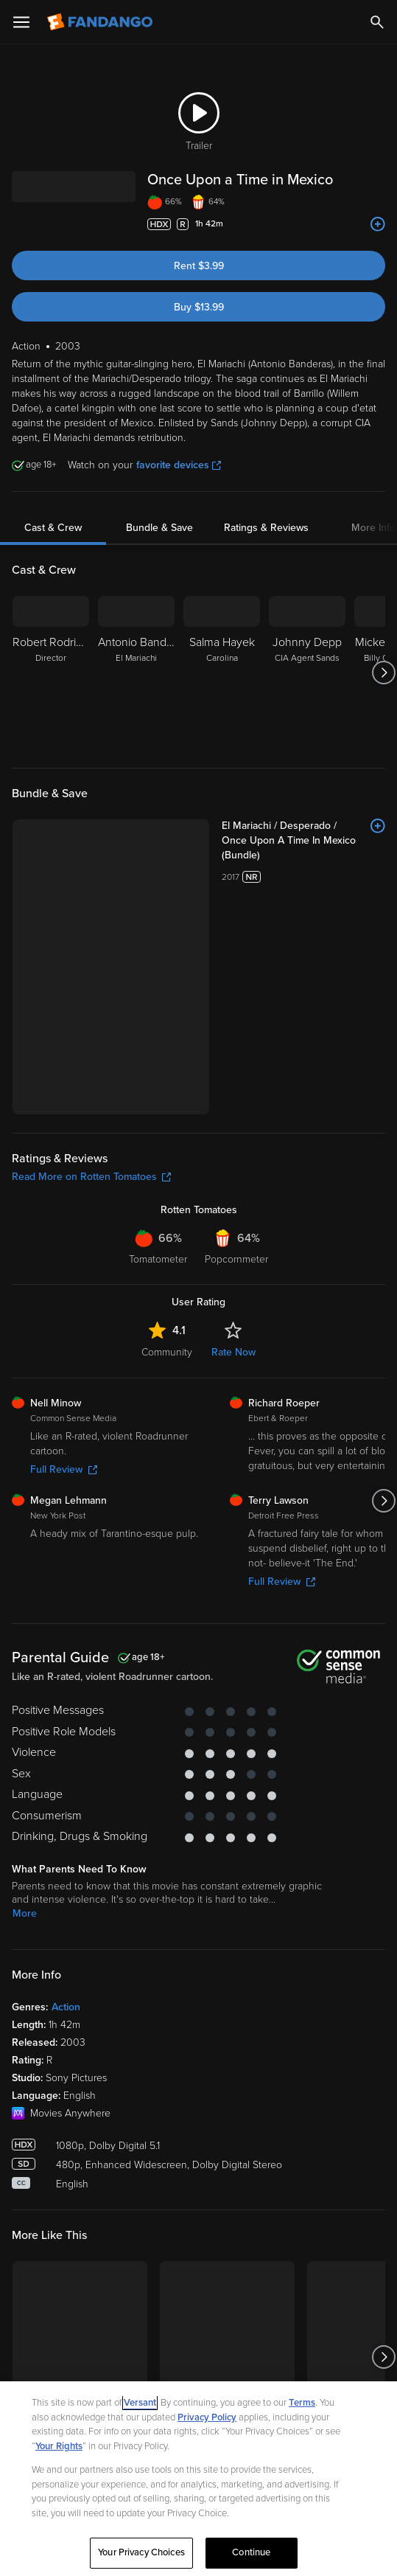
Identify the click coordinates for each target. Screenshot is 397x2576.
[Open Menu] (21, 22)
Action (66, 2007)
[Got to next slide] (383, 672)
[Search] (377, 22)
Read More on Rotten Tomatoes (91, 1176)
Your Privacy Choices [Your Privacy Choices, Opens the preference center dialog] (141, 2552)
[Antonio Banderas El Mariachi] (136, 672)
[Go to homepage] (101, 22)
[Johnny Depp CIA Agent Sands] (307, 672)
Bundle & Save (159, 527)
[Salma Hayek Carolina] (222, 672)
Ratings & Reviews (266, 527)
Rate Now (233, 1352)
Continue (251, 2552)
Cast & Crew (53, 527)
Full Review (63, 1469)
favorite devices (178, 465)
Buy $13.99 (199, 307)
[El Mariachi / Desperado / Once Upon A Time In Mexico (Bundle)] (303, 841)
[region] (198, 2478)
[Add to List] (377, 224)
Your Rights (58, 2446)
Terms (302, 2403)
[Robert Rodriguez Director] (51, 672)
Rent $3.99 (199, 266)
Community (166, 1352)
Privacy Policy (207, 2417)
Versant (140, 2403)
